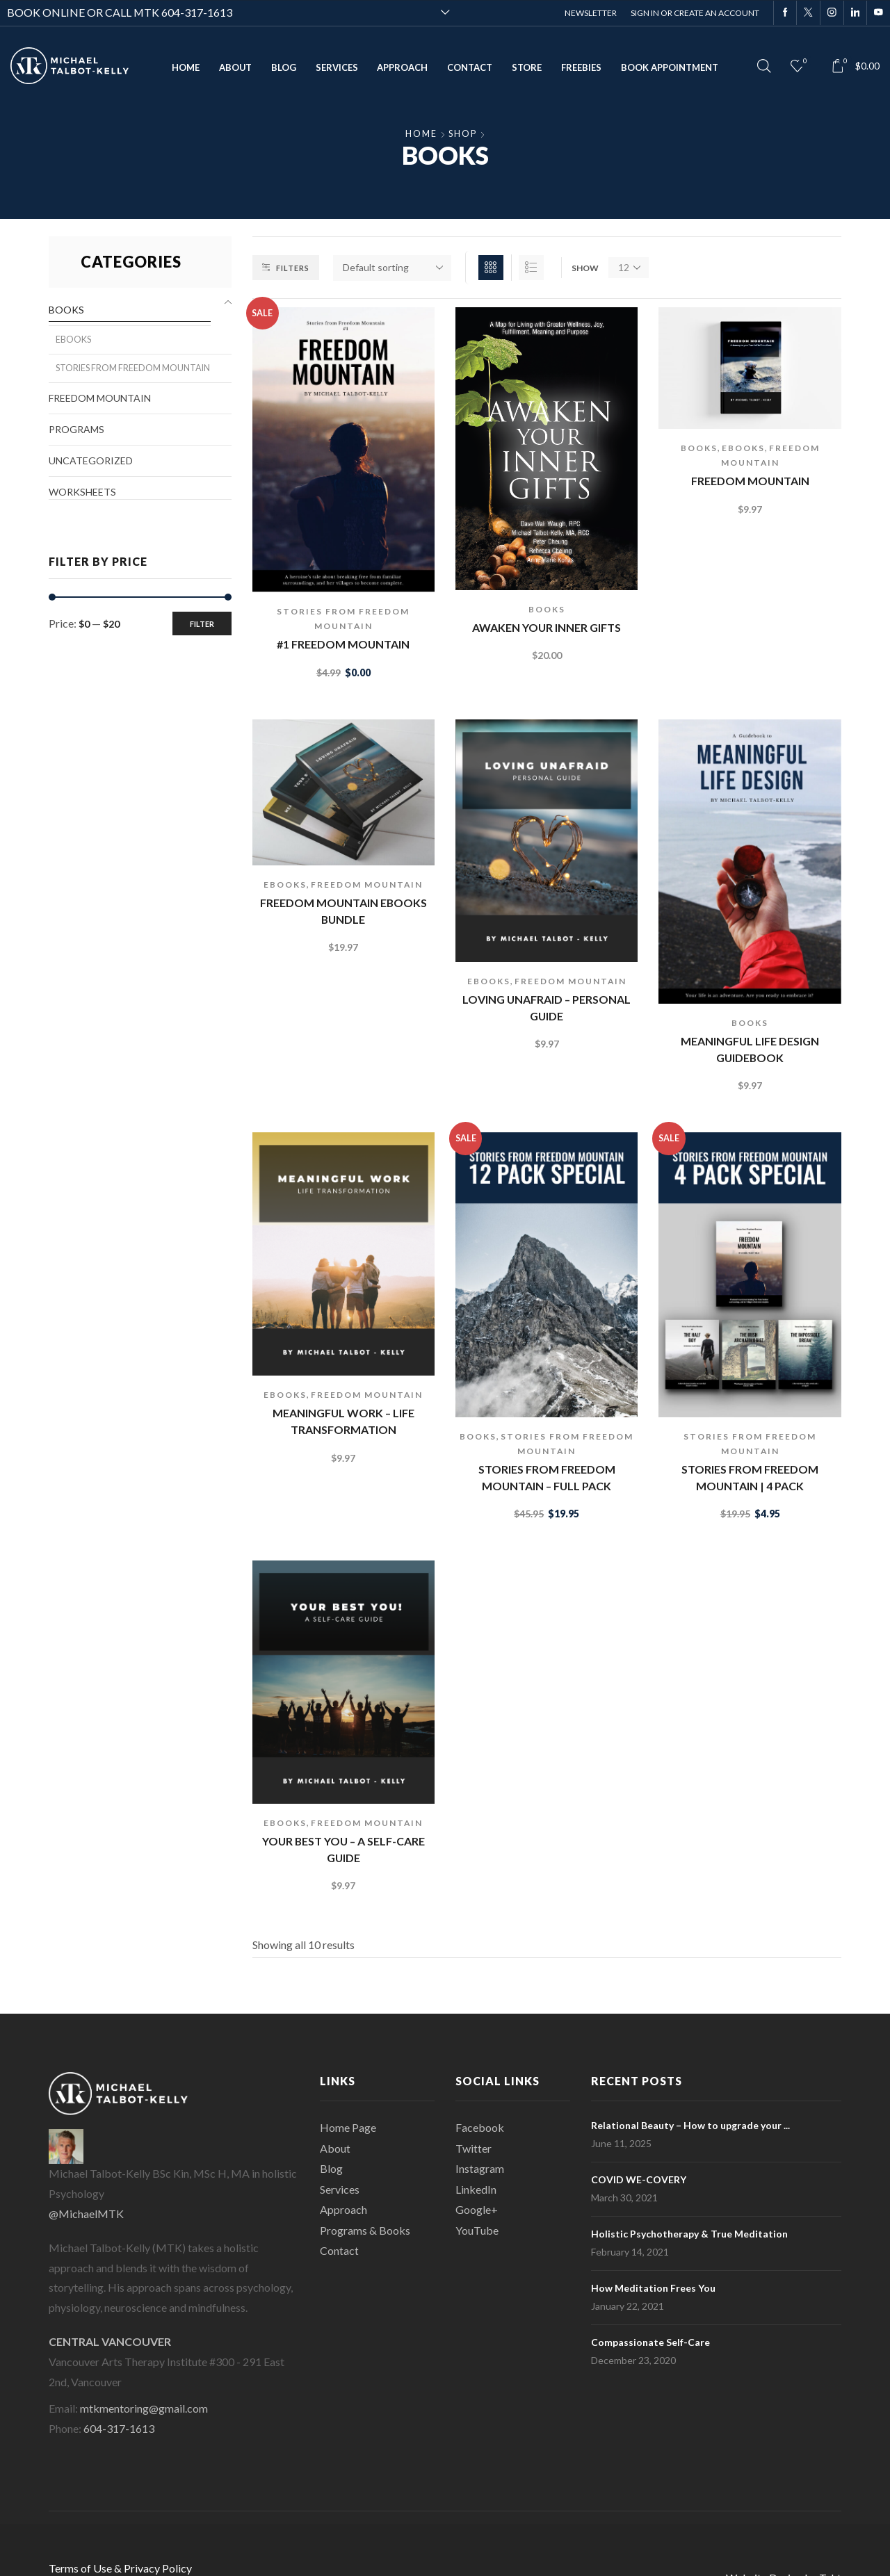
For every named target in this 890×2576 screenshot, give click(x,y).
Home (186, 67)
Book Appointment (669, 67)
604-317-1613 (196, 12)
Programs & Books (365, 2230)
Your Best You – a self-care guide (343, 1849)
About (235, 67)
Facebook (479, 2127)
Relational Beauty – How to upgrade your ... (690, 2125)
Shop (462, 134)
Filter (202, 623)
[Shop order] (392, 268)
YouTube (477, 2230)
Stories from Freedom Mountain (133, 368)
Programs (76, 429)
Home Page (348, 2127)
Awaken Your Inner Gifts (546, 627)
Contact (469, 67)
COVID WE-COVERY (638, 2179)
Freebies (581, 67)
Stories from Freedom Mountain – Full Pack (546, 1477)
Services (337, 67)
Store (527, 67)
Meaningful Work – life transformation (343, 1421)
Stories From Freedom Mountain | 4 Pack (749, 1477)
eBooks (743, 448)
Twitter (473, 2148)
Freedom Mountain (750, 480)
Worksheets (82, 492)
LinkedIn (475, 2189)
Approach (402, 67)
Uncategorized (91, 460)
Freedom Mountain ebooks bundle (343, 911)
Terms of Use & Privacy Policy (120, 2568)
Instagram (479, 2168)
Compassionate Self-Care (650, 2342)
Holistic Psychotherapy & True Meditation (689, 2234)
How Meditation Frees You (653, 2288)
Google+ (476, 2209)
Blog (283, 67)
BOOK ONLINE (46, 12)
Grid (490, 267)
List (531, 267)
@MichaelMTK (86, 2213)
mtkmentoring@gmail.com (144, 2408)
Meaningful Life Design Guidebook (750, 1049)
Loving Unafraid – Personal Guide (546, 1007)
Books (546, 609)
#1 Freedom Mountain (343, 644)
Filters (285, 267)
